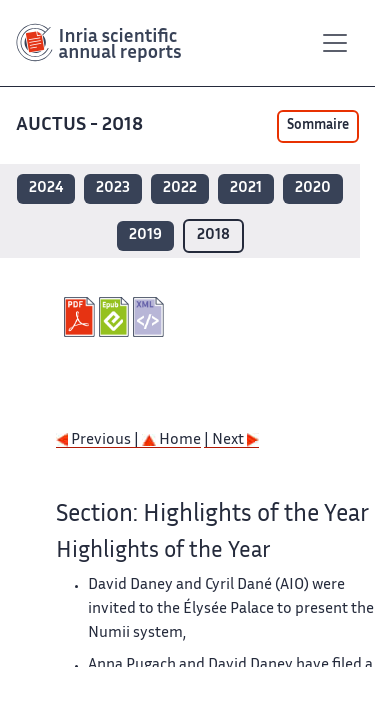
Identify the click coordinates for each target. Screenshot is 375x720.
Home (171, 440)
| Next (231, 440)
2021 (246, 188)
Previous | (99, 440)
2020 (313, 188)
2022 (180, 188)
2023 (113, 188)
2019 (145, 235)
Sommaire (318, 126)
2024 (46, 188)
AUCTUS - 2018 (81, 125)
